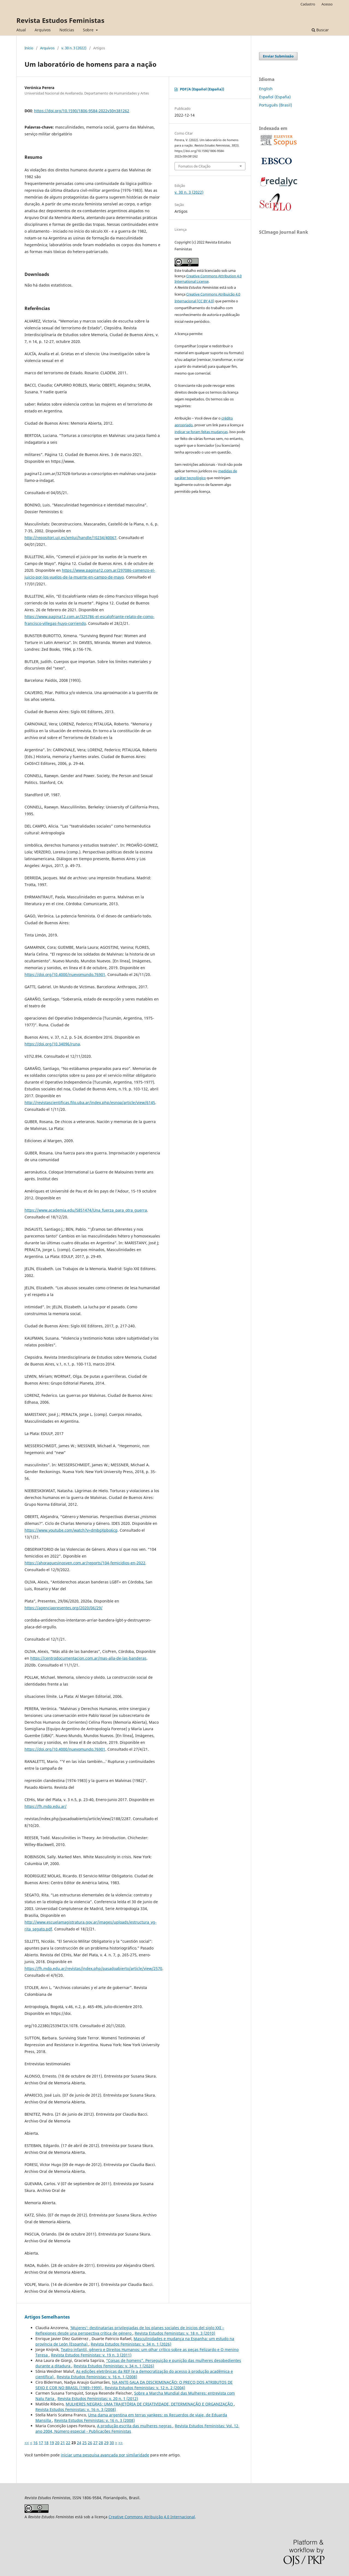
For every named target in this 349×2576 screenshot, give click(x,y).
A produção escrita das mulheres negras (135, 2425)
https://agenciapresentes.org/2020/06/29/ (64, 1607)
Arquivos (43, 29)
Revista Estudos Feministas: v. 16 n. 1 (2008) (97, 2376)
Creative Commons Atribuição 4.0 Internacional (152, 2516)
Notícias (66, 29)
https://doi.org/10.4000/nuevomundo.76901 (65, 974)
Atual (21, 29)
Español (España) (275, 96)
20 (57, 2442)
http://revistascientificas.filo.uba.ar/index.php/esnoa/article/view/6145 (90, 1102)
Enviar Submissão (278, 56)
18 (46, 2442)
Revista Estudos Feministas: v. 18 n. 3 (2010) (175, 2333)
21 (63, 2442)
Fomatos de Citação (194, 166)
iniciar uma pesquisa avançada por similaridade (105, 2455)
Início (29, 47)
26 (90, 2442)
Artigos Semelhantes (47, 2317)
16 (35, 2442)
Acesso (327, 4)
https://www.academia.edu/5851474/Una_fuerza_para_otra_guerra (86, 1210)
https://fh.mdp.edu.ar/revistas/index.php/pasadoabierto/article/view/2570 (93, 1968)
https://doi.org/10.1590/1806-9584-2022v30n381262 (81, 110)
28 (101, 2442)
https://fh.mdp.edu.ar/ (46, 1806)
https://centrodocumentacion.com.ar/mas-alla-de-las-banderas (88, 1658)
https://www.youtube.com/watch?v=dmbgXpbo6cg (71, 1530)
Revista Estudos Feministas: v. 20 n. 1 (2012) (98, 2398)
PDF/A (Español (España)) (202, 89)
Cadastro (307, 4)
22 (68, 2442)
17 (41, 2442)
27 (95, 2442)
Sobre (89, 29)
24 (79, 2442)
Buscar (320, 29)
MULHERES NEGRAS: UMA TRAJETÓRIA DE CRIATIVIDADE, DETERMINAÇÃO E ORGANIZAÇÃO (150, 2404)
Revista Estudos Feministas (60, 20)
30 (112, 2442)
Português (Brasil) (275, 105)
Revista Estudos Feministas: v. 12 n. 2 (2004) (145, 2387)
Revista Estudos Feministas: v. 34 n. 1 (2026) (131, 2344)
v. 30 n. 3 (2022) (73, 47)
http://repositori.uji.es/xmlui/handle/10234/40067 (70, 537)
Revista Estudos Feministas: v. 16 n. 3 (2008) (75, 2409)
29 (106, 2442)
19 (52, 2442)
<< (27, 2442)
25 (84, 2442)
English (266, 88)
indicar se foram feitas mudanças (201, 431)
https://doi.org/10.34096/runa (52, 1044)
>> (120, 2442)
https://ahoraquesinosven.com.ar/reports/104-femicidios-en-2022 (85, 1562)
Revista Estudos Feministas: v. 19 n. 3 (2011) (91, 2355)
